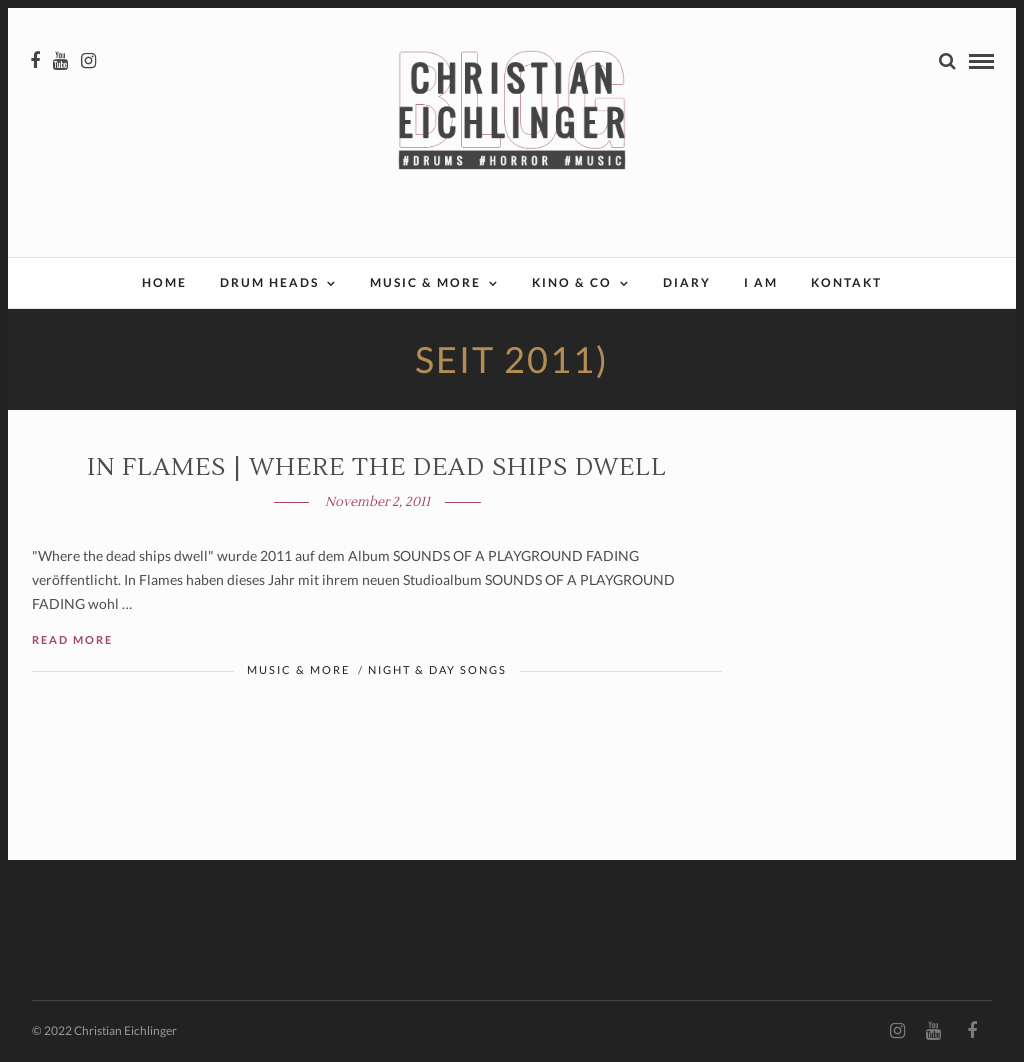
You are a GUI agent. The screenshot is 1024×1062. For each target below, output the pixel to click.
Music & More (425, 282)
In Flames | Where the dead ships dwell (377, 467)
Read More (72, 639)
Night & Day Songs (437, 669)
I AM (761, 282)
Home (164, 282)
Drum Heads (269, 282)
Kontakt (846, 282)
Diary (687, 282)
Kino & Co (572, 282)
